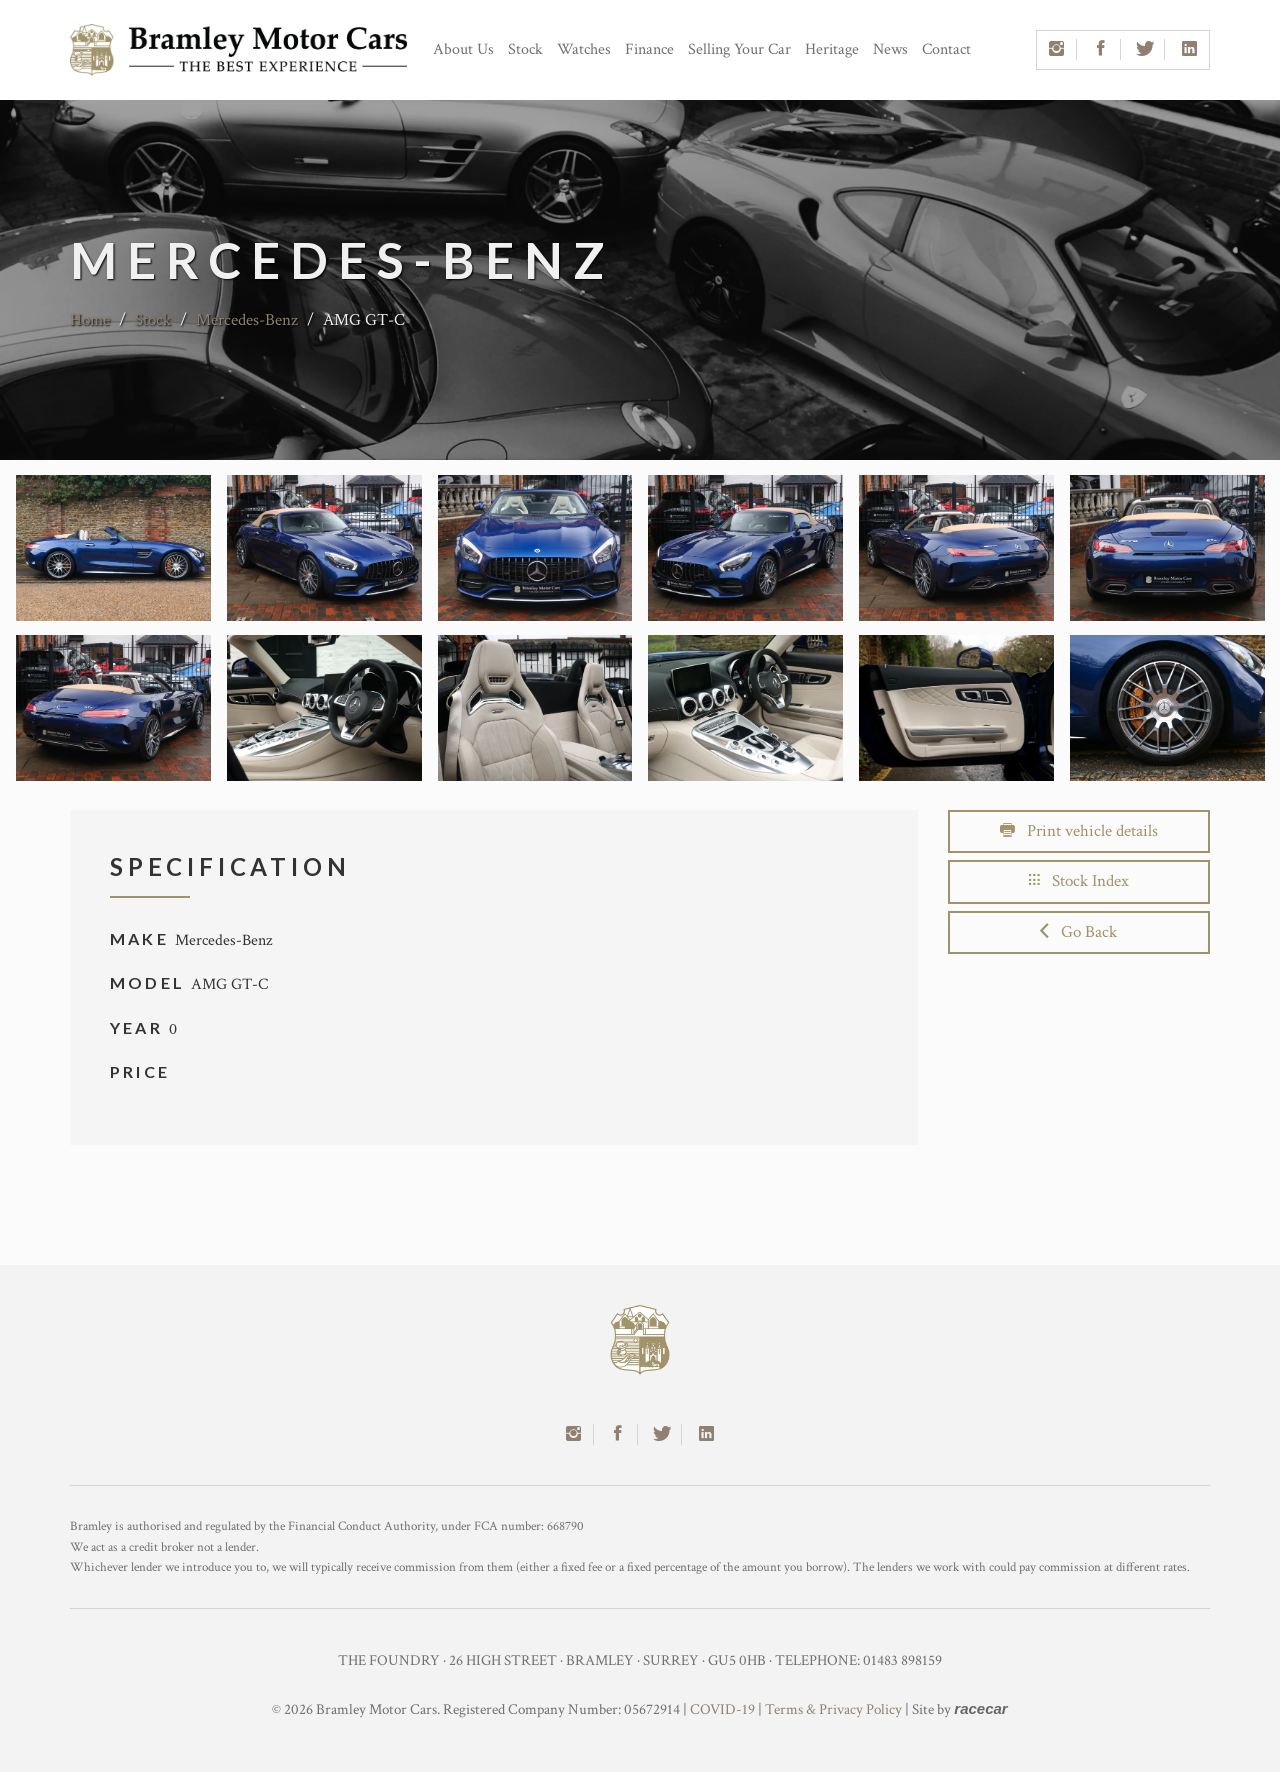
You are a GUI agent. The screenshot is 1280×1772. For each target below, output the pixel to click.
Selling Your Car (739, 49)
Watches (584, 49)
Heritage (832, 49)
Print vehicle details (1079, 831)
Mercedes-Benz (247, 320)
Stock (525, 49)
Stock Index (1079, 881)
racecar (980, 1708)
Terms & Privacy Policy (833, 1709)
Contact (946, 49)
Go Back (1078, 932)
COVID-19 (722, 1709)
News (890, 49)
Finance (649, 49)
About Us (463, 49)
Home (90, 320)
